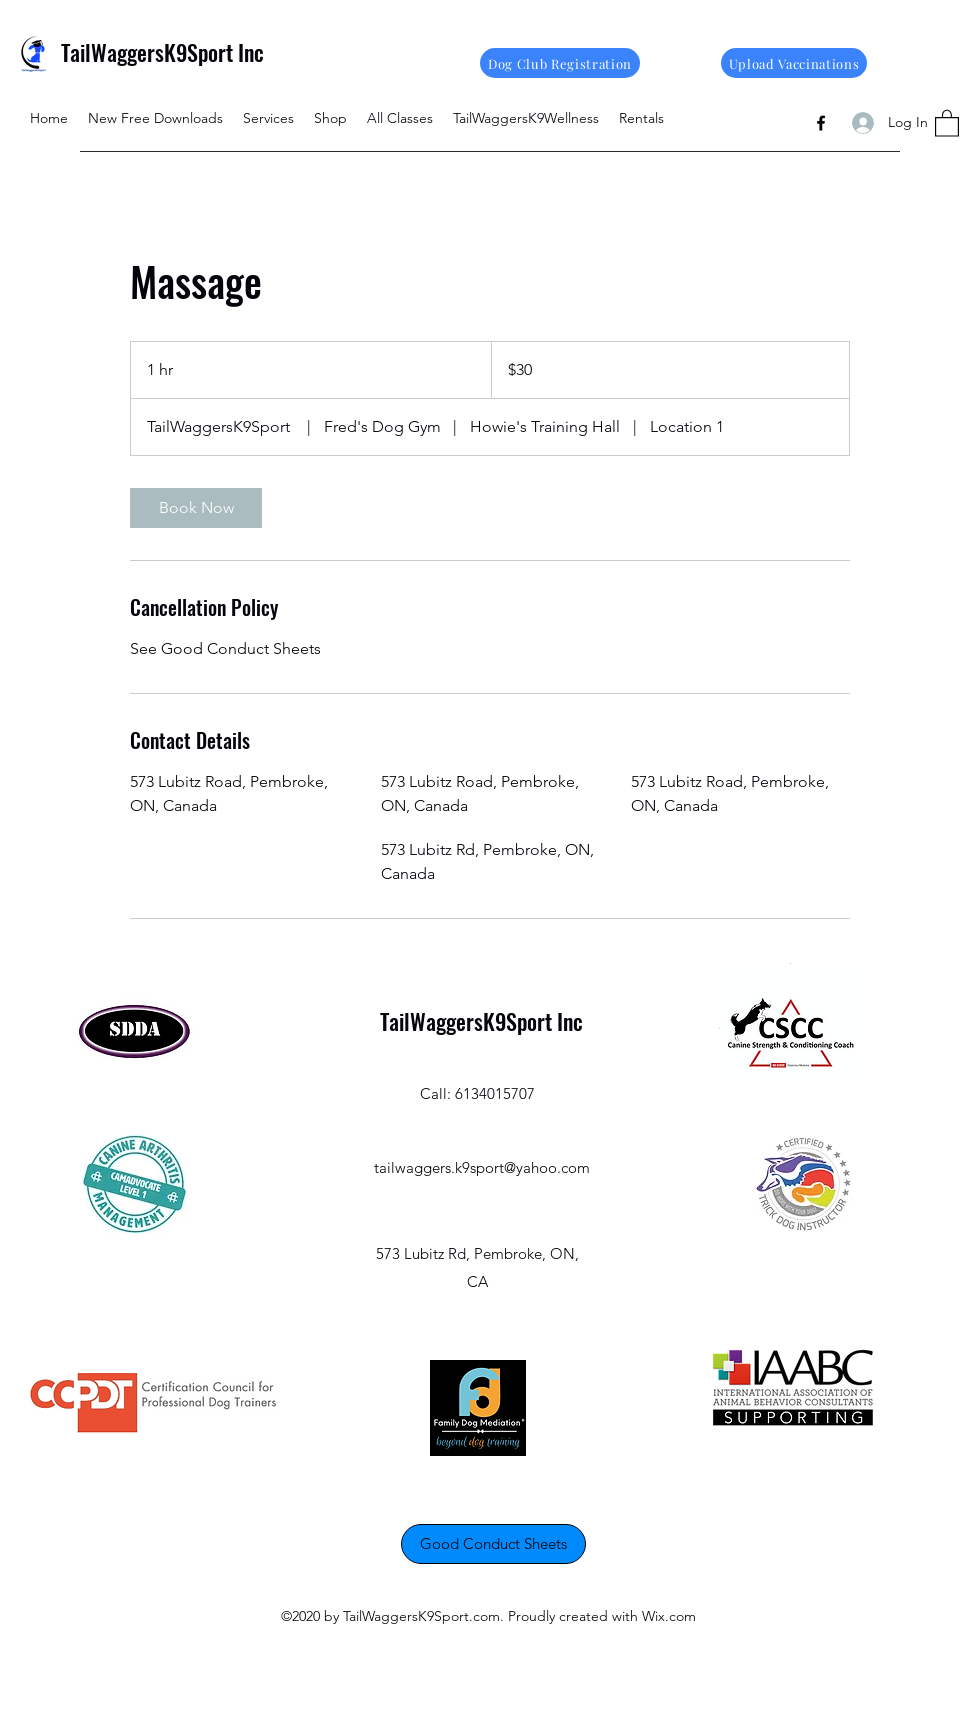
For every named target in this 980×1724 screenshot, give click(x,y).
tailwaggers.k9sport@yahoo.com (482, 1167)
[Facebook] (821, 123)
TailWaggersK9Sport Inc (162, 52)
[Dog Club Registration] (560, 63)
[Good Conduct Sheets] (493, 1544)
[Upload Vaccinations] (794, 63)
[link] (196, 508)
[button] (947, 122)
